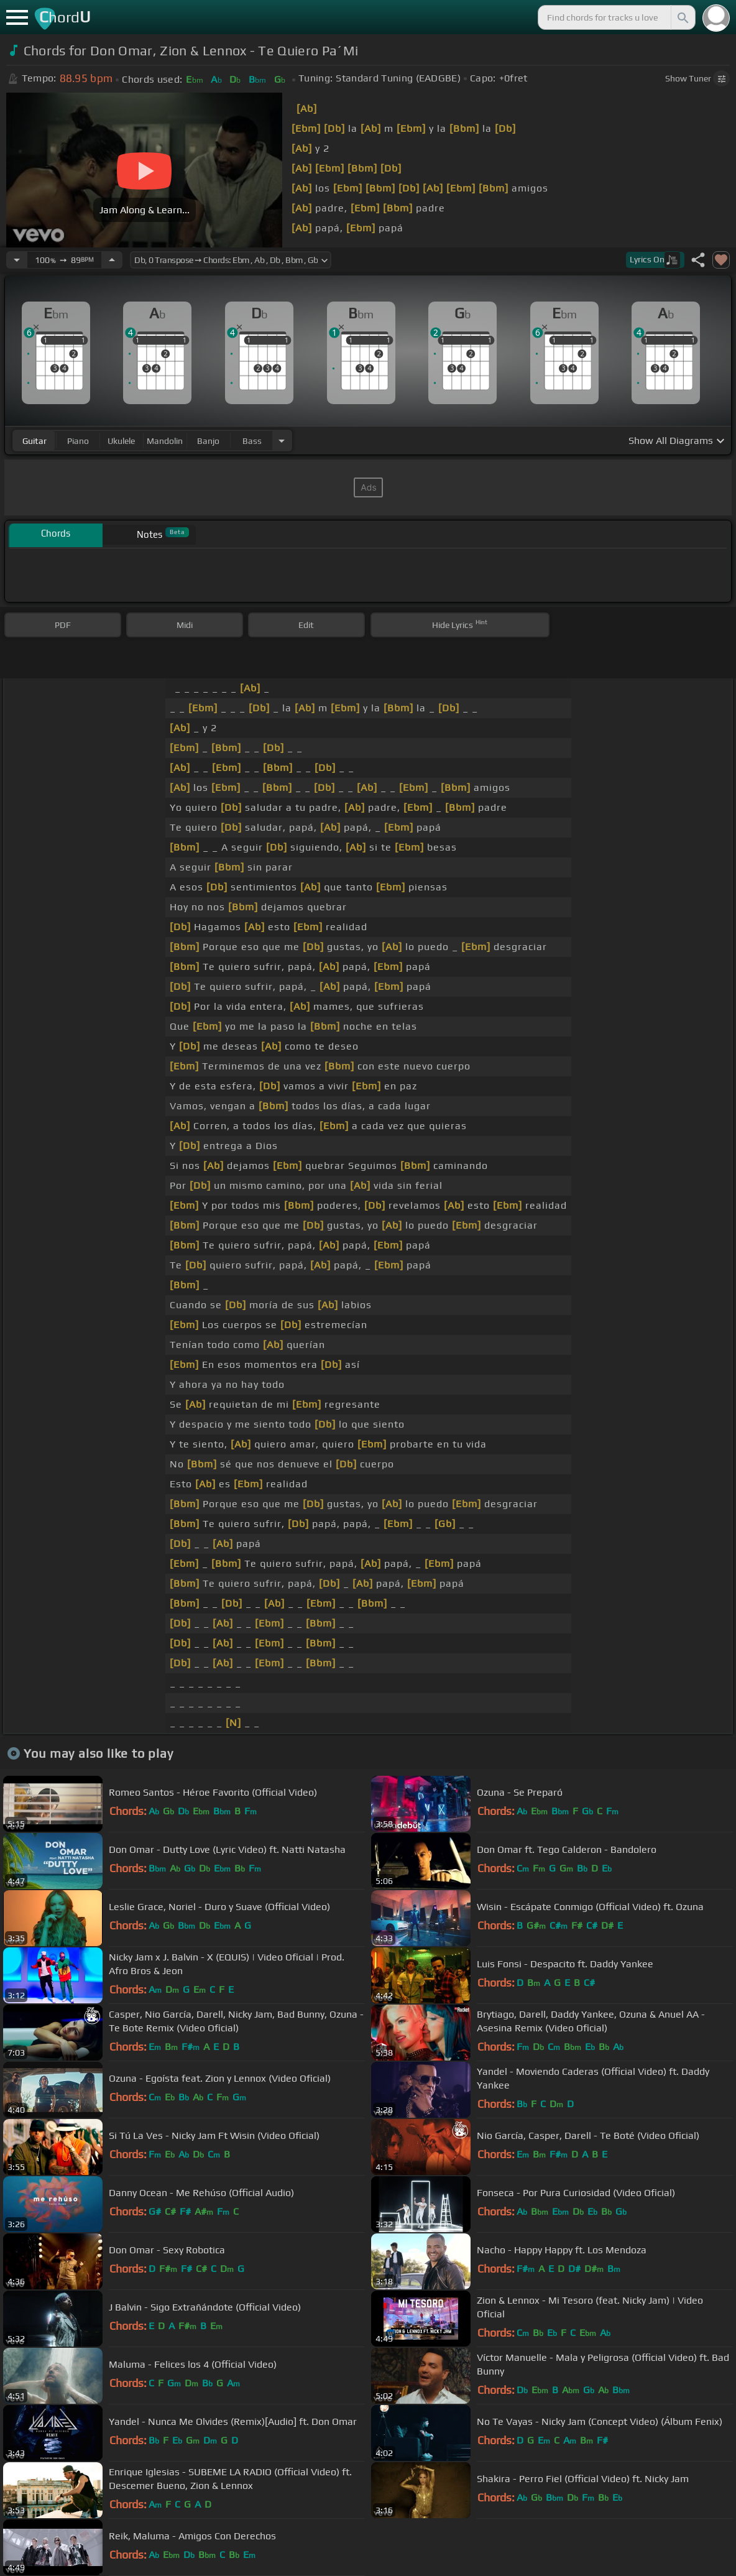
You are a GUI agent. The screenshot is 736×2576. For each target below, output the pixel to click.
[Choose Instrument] (281, 440)
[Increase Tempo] (111, 260)
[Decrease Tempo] (16, 260)
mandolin (165, 441)
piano (78, 441)
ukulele (121, 441)
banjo (208, 441)
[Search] (682, 17)
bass (252, 441)
